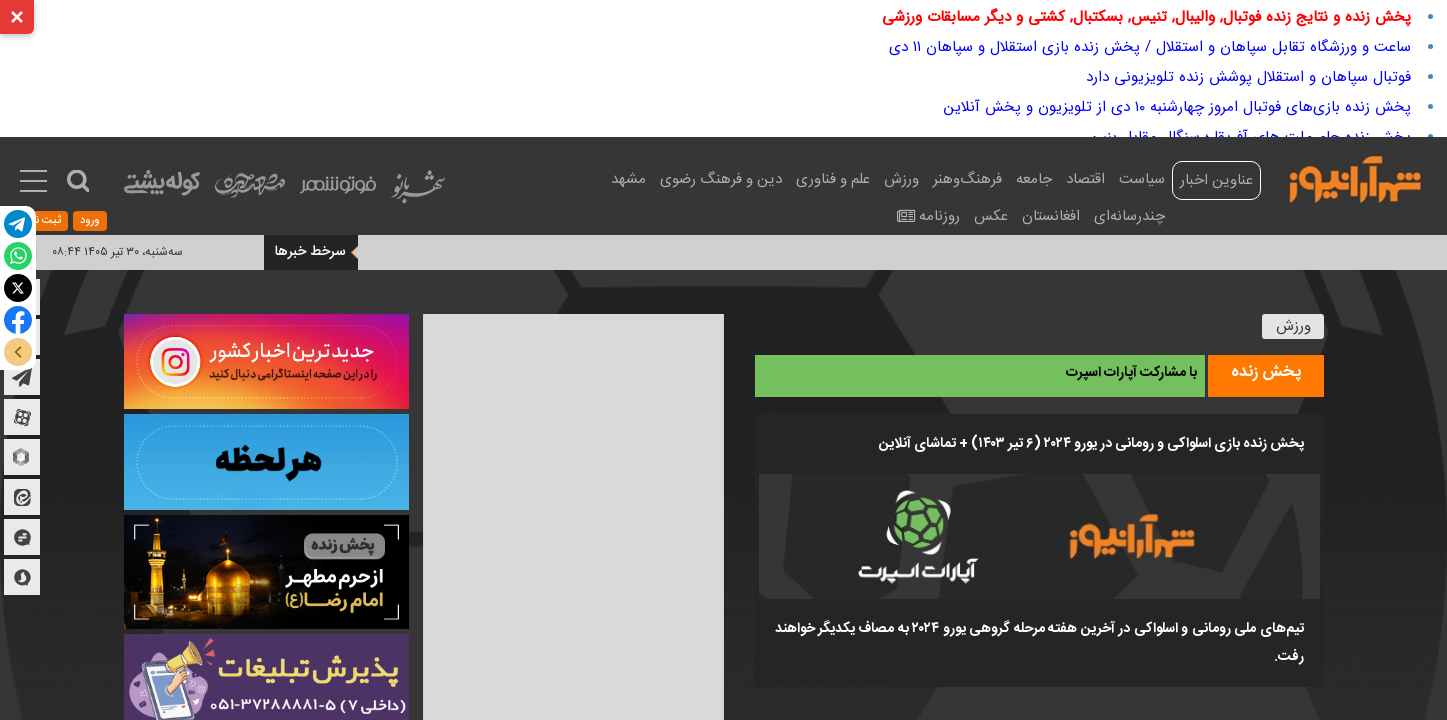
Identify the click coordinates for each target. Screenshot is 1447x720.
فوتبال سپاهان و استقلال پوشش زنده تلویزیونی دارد (1248, 77)
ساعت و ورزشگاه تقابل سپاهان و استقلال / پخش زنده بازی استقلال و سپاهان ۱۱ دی (1150, 47)
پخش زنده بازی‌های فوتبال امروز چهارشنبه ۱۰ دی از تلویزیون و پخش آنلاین (1177, 107)
